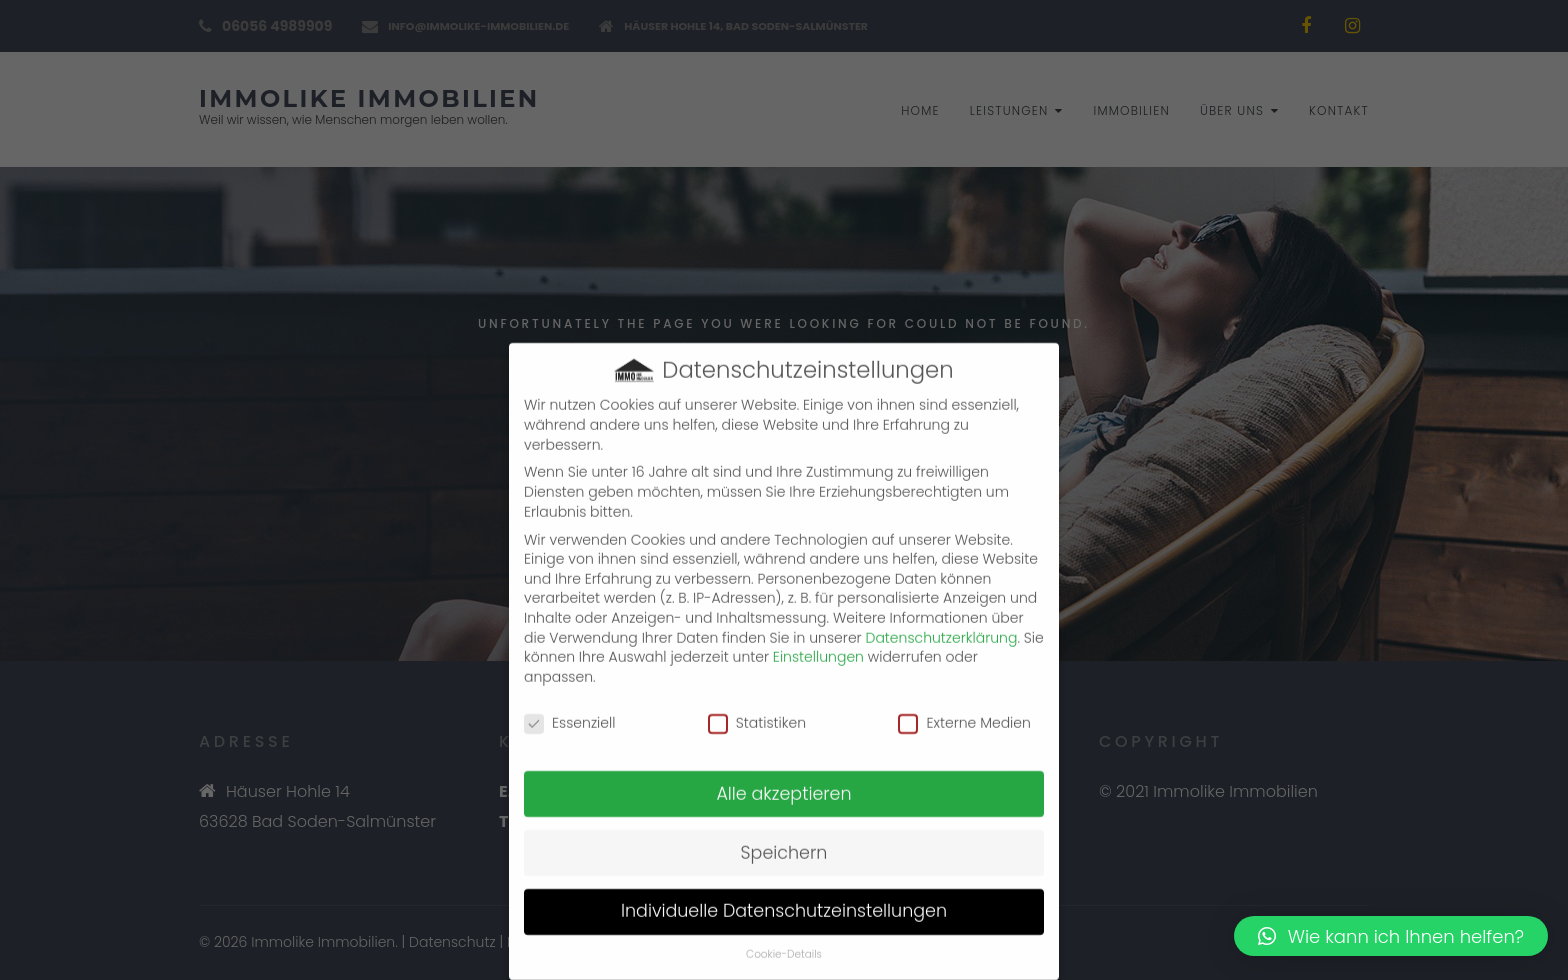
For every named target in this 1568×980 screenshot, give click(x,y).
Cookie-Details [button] (784, 939)
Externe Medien (964, 707)
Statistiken (757, 707)
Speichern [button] (784, 837)
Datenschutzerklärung (942, 622)
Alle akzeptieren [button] (783, 778)
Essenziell (569, 707)
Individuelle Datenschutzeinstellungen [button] (784, 896)
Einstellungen (818, 642)
